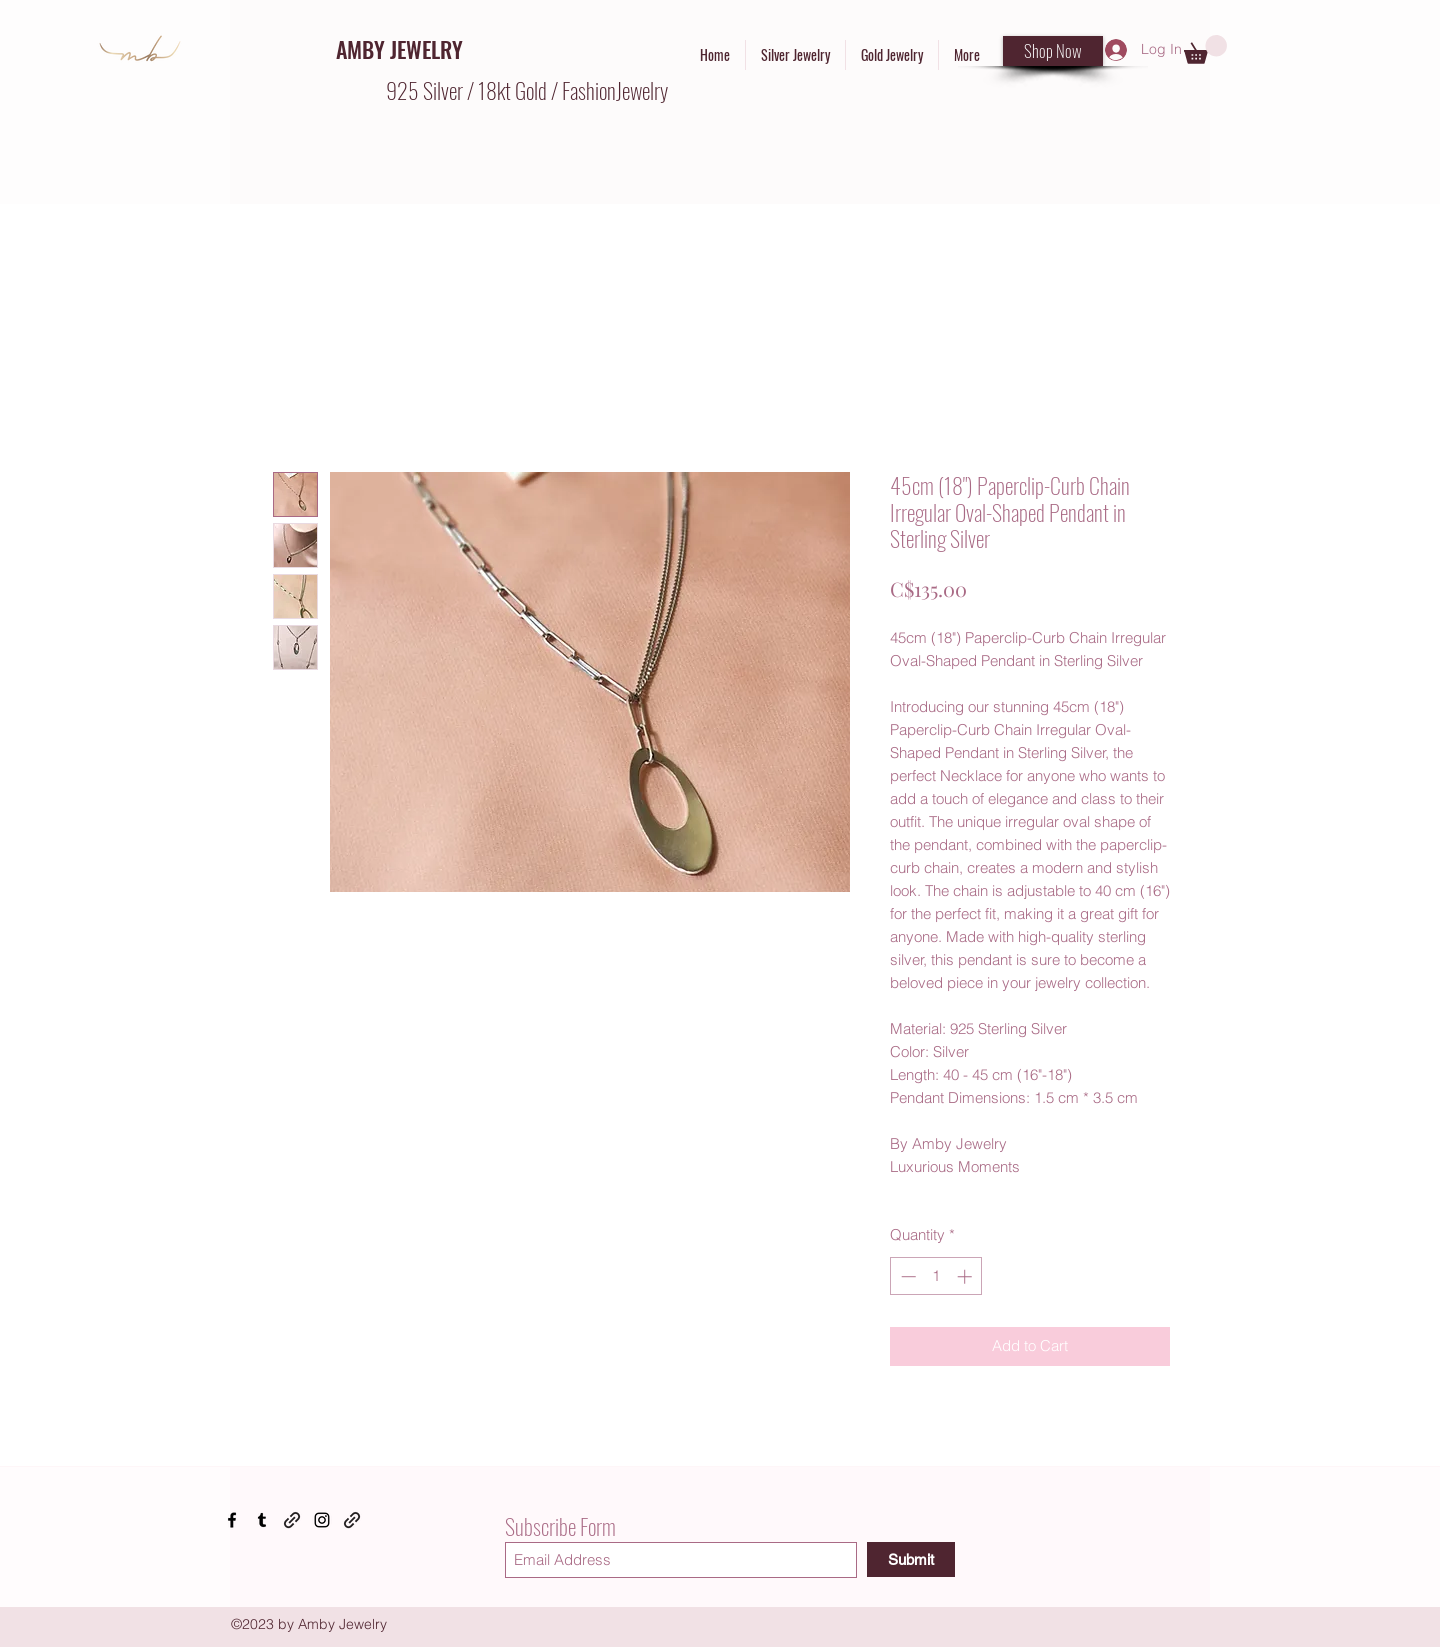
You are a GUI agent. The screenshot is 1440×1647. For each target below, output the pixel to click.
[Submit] (911, 1559)
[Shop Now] (1053, 51)
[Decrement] (906, 1276)
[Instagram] (322, 1520)
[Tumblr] (262, 1520)
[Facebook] (232, 1520)
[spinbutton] (936, 1276)
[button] (1205, 49)
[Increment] (966, 1276)
